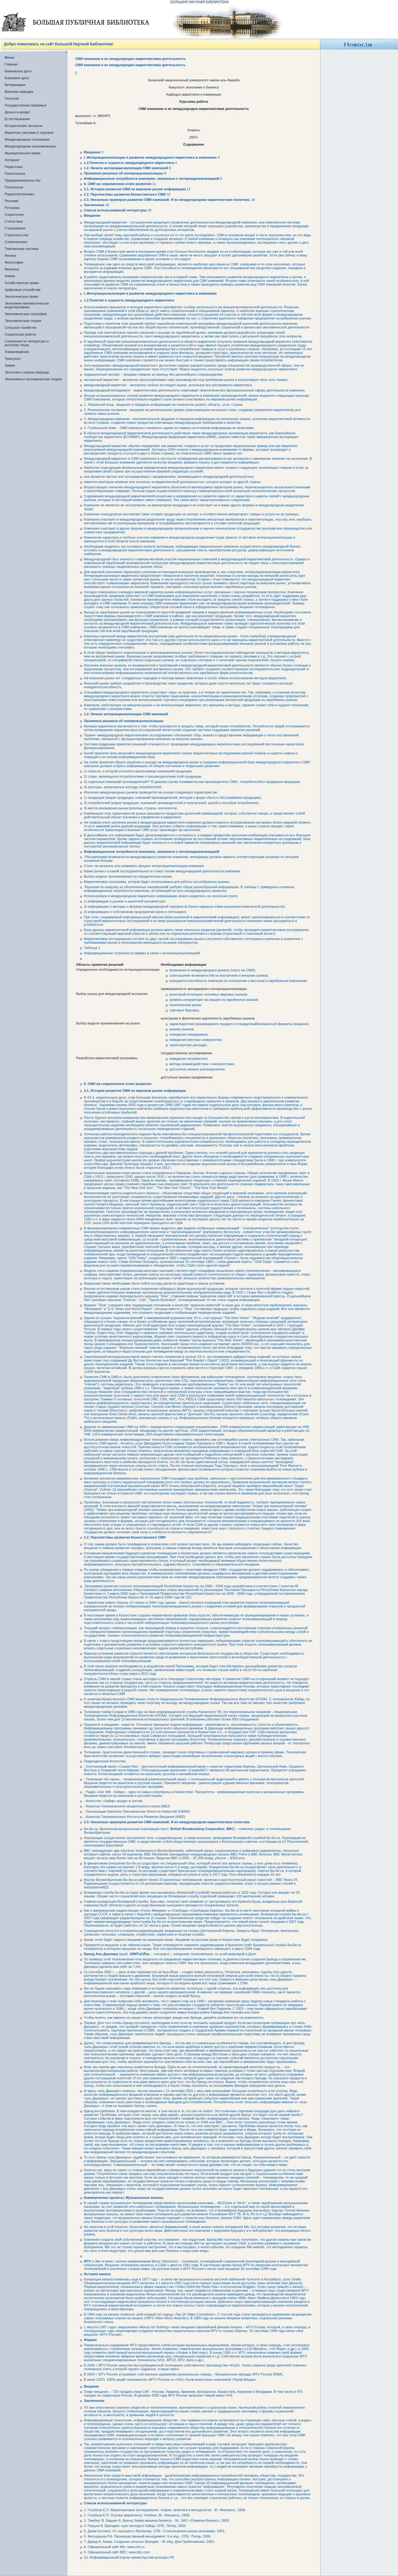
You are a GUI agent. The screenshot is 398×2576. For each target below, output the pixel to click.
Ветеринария (15, 85)
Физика (10, 255)
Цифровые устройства (22, 289)
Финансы (12, 269)
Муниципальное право (22, 153)
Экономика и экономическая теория (33, 379)
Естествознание (17, 119)
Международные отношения (27, 139)
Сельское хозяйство (20, 327)
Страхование (15, 228)
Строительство (17, 235)
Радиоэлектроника (19, 194)
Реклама (11, 201)
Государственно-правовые (26, 105)
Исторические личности (23, 126)
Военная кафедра (19, 91)
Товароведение (17, 352)
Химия (10, 276)
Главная (11, 64)
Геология (12, 98)
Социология (14, 214)
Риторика (12, 208)
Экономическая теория (23, 321)
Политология (15, 173)
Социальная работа (20, 334)
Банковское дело (18, 71)
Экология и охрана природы (27, 372)
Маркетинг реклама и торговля (29, 132)
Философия (14, 262)
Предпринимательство (22, 180)
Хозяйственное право (22, 283)
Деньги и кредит (17, 112)
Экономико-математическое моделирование (27, 305)
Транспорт (13, 358)
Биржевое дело (17, 78)
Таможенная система (21, 249)
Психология (14, 187)
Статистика (14, 221)
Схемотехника (16, 242)
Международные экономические (30, 146)
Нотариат (12, 160)
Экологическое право (21, 296)
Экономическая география (26, 314)
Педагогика (14, 167)
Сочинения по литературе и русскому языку (27, 343)
